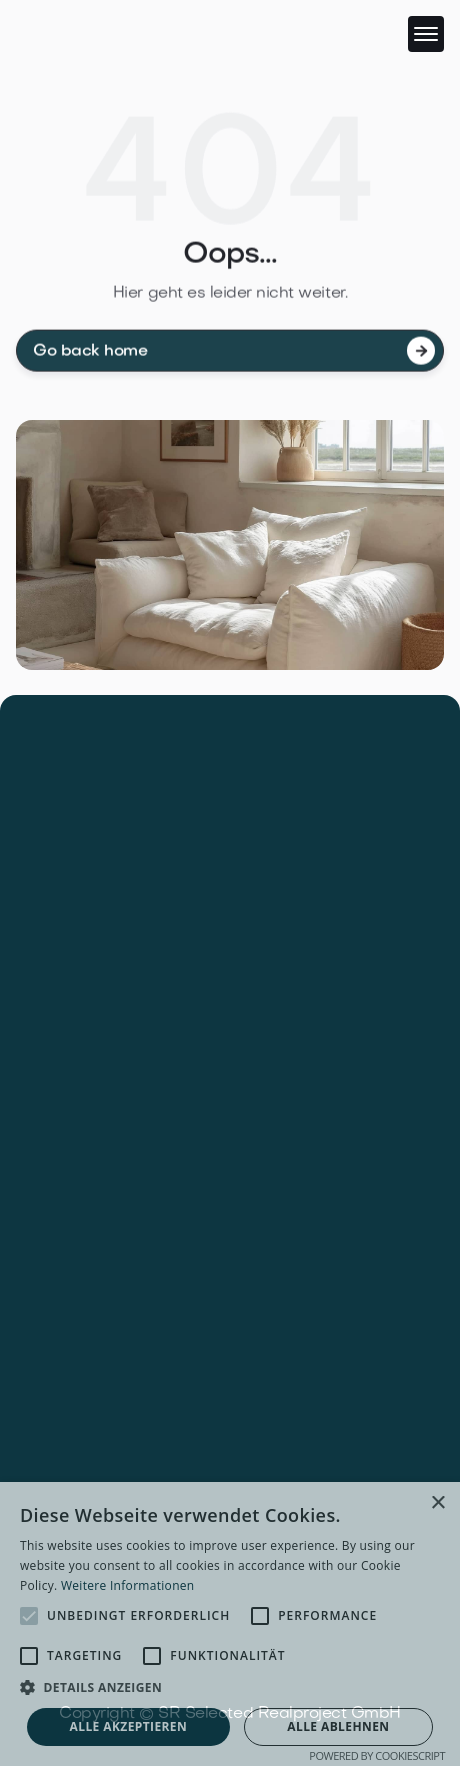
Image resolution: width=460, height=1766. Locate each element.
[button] (426, 34)
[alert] (230, 1624)
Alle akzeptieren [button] (129, 1726)
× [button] (437, 1503)
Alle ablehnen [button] (338, 1726)
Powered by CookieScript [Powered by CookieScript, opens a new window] (377, 1755)
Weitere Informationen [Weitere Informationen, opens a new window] (128, 1585)
